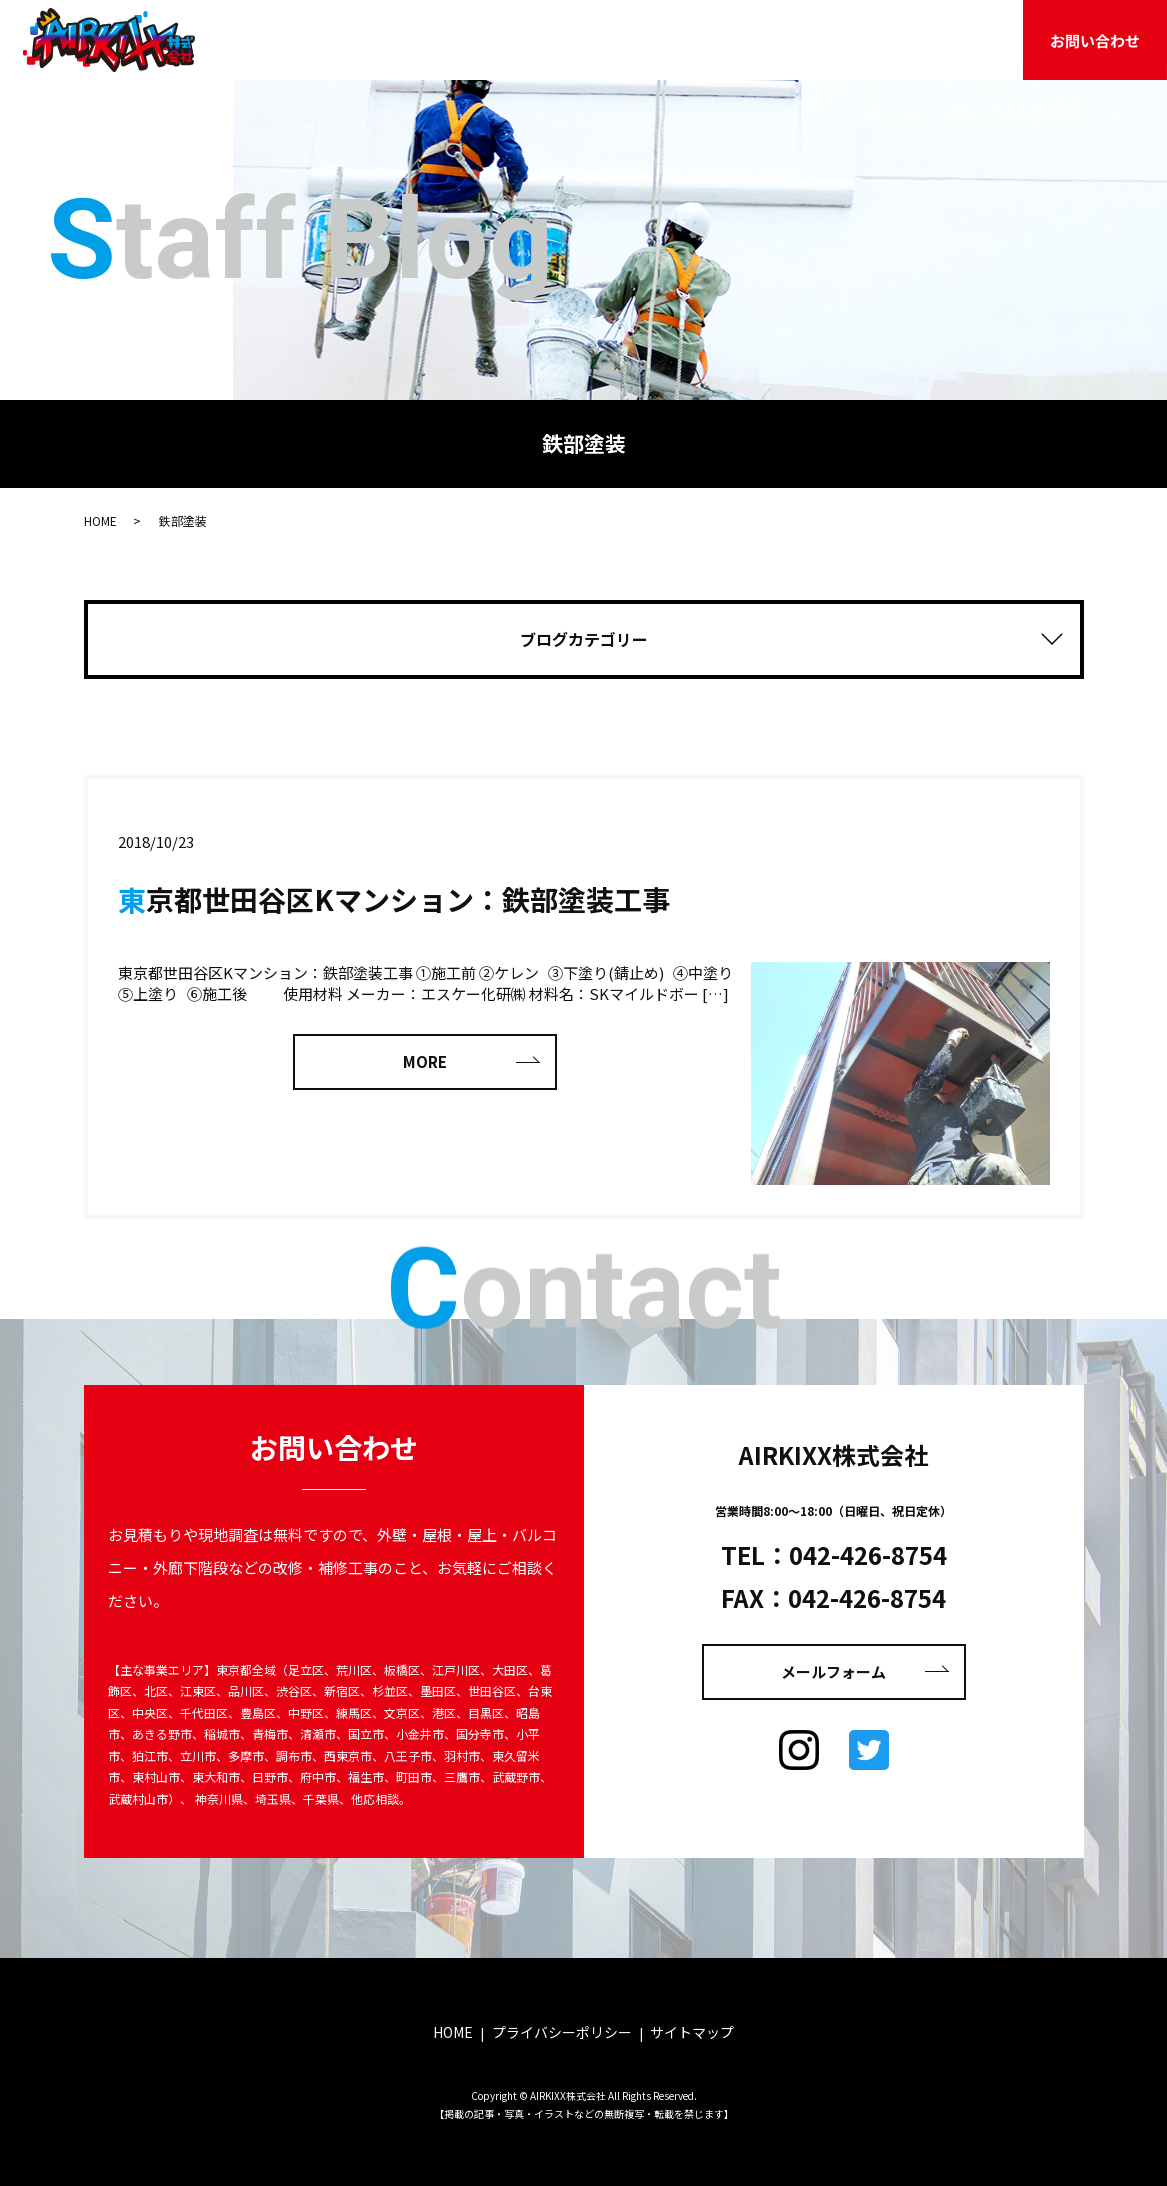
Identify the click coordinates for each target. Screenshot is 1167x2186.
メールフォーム (833, 1671)
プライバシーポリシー (562, 2032)
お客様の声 (805, 38)
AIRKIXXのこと (482, 38)
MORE (425, 1061)
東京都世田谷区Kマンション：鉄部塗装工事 (394, 899)
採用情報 (978, 38)
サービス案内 (604, 38)
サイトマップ (692, 2032)
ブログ (895, 38)
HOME (380, 38)
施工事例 (708, 38)
